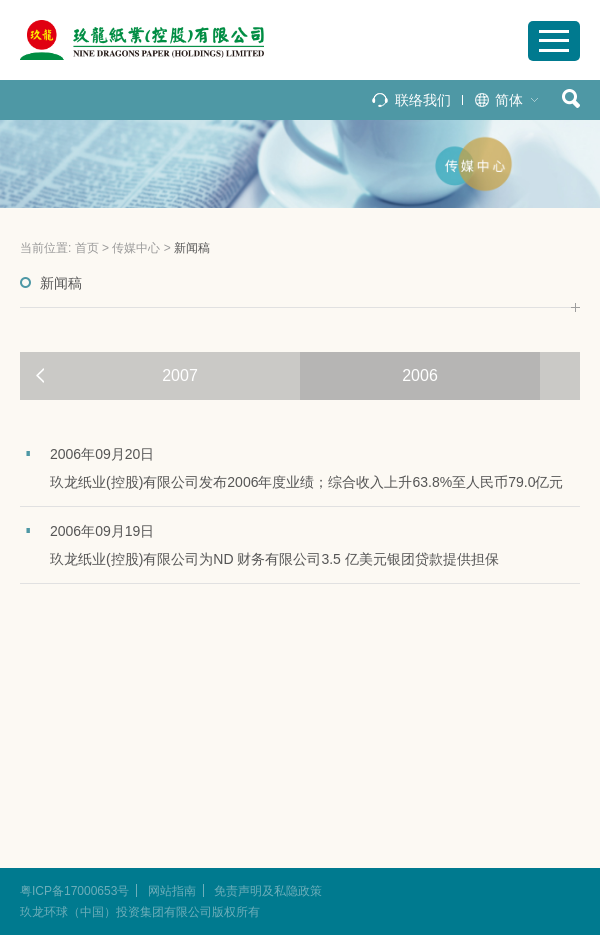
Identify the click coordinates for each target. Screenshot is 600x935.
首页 (87, 248)
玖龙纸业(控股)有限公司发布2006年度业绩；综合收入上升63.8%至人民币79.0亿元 (306, 482)
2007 (180, 375)
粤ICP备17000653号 (74, 891)
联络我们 (423, 100)
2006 (420, 375)
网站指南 (172, 891)
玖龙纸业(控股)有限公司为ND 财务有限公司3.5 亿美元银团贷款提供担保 (274, 559)
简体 (509, 100)
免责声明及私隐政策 (268, 891)
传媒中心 (136, 248)
